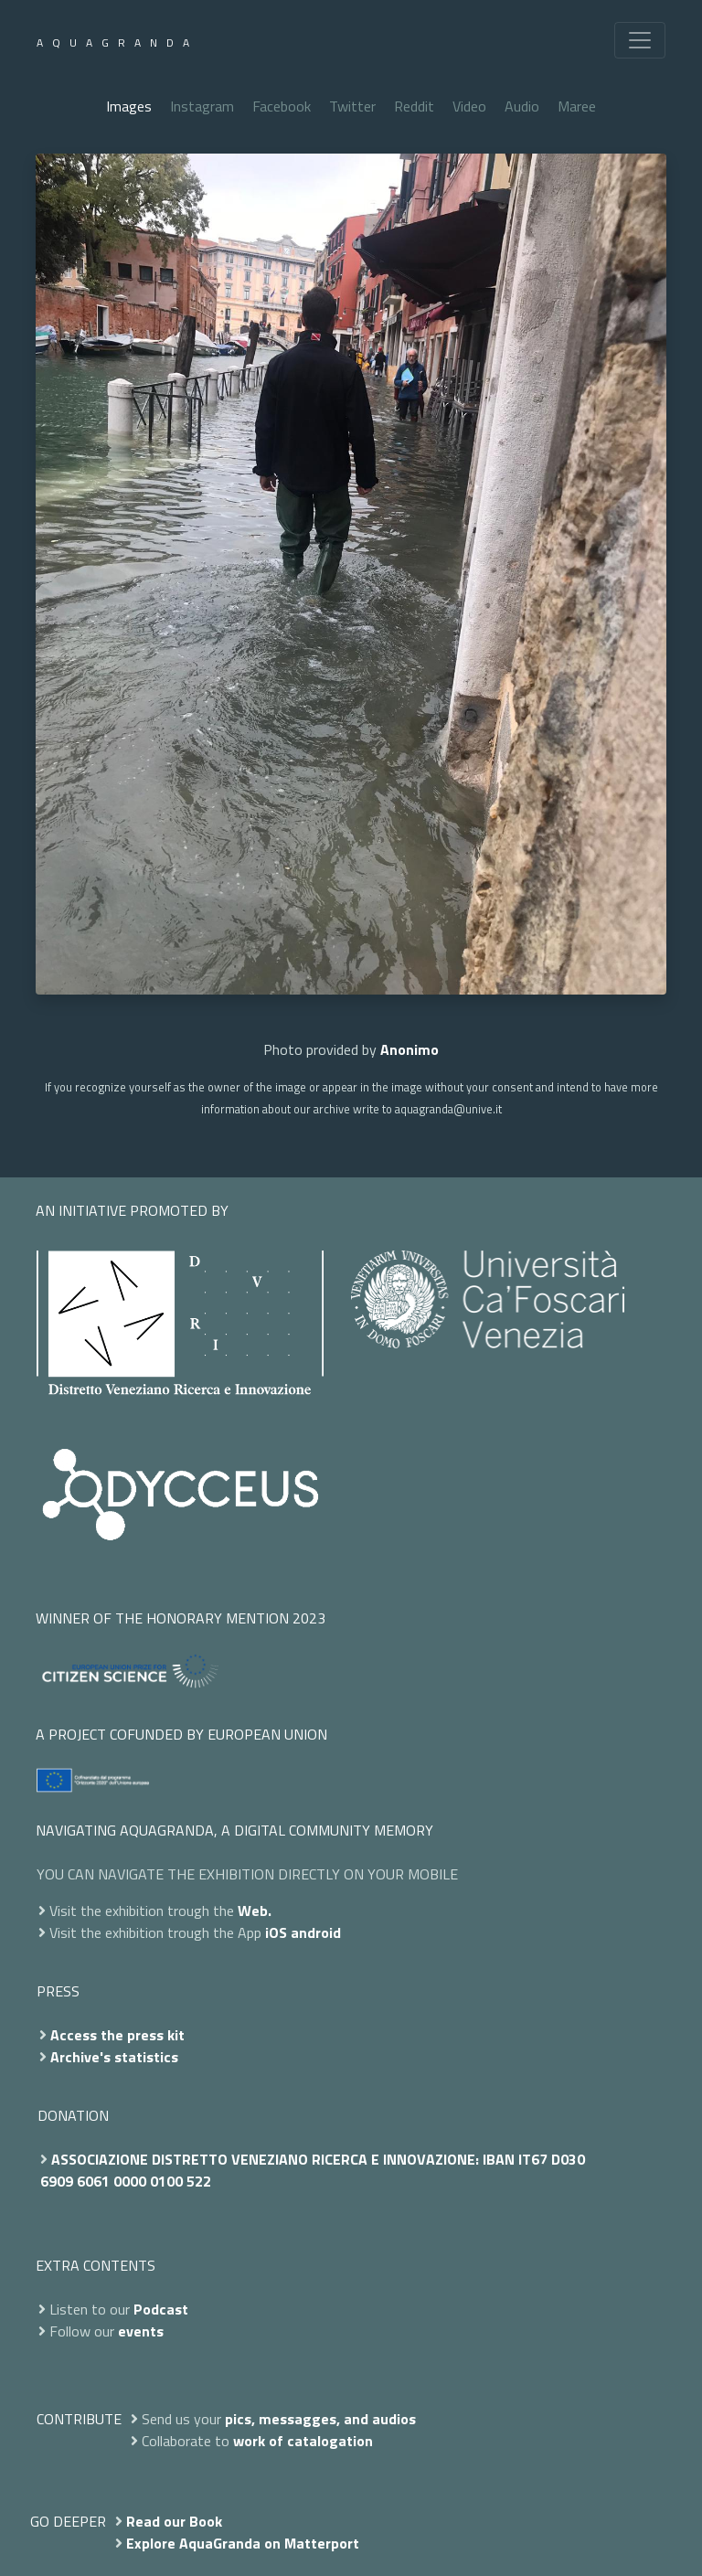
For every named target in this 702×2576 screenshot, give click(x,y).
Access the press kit (117, 2035)
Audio (522, 106)
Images (129, 106)
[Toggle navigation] (639, 40)
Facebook (281, 106)
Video (469, 106)
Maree (577, 106)
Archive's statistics (114, 2057)
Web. (254, 1910)
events (141, 2331)
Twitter (352, 106)
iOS (276, 1932)
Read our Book (174, 2521)
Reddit (414, 106)
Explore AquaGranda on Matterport (242, 2543)
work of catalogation (303, 2441)
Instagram (202, 106)
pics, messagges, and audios (320, 2419)
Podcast (160, 2309)
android (316, 1932)
